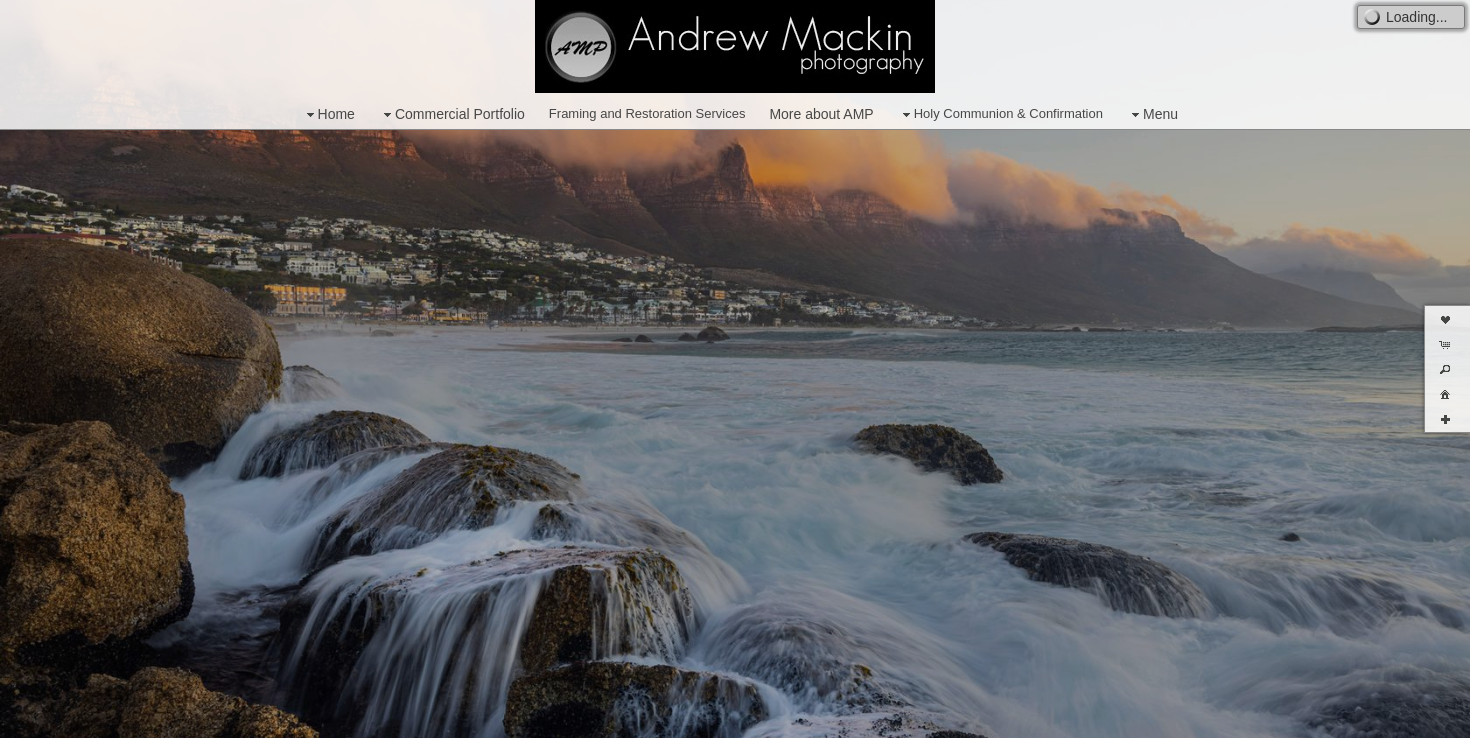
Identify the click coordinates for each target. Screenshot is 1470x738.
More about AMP (821, 114)
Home (328, 114)
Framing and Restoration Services (647, 113)
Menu (1152, 114)
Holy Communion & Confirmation (1000, 114)
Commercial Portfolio (452, 114)
